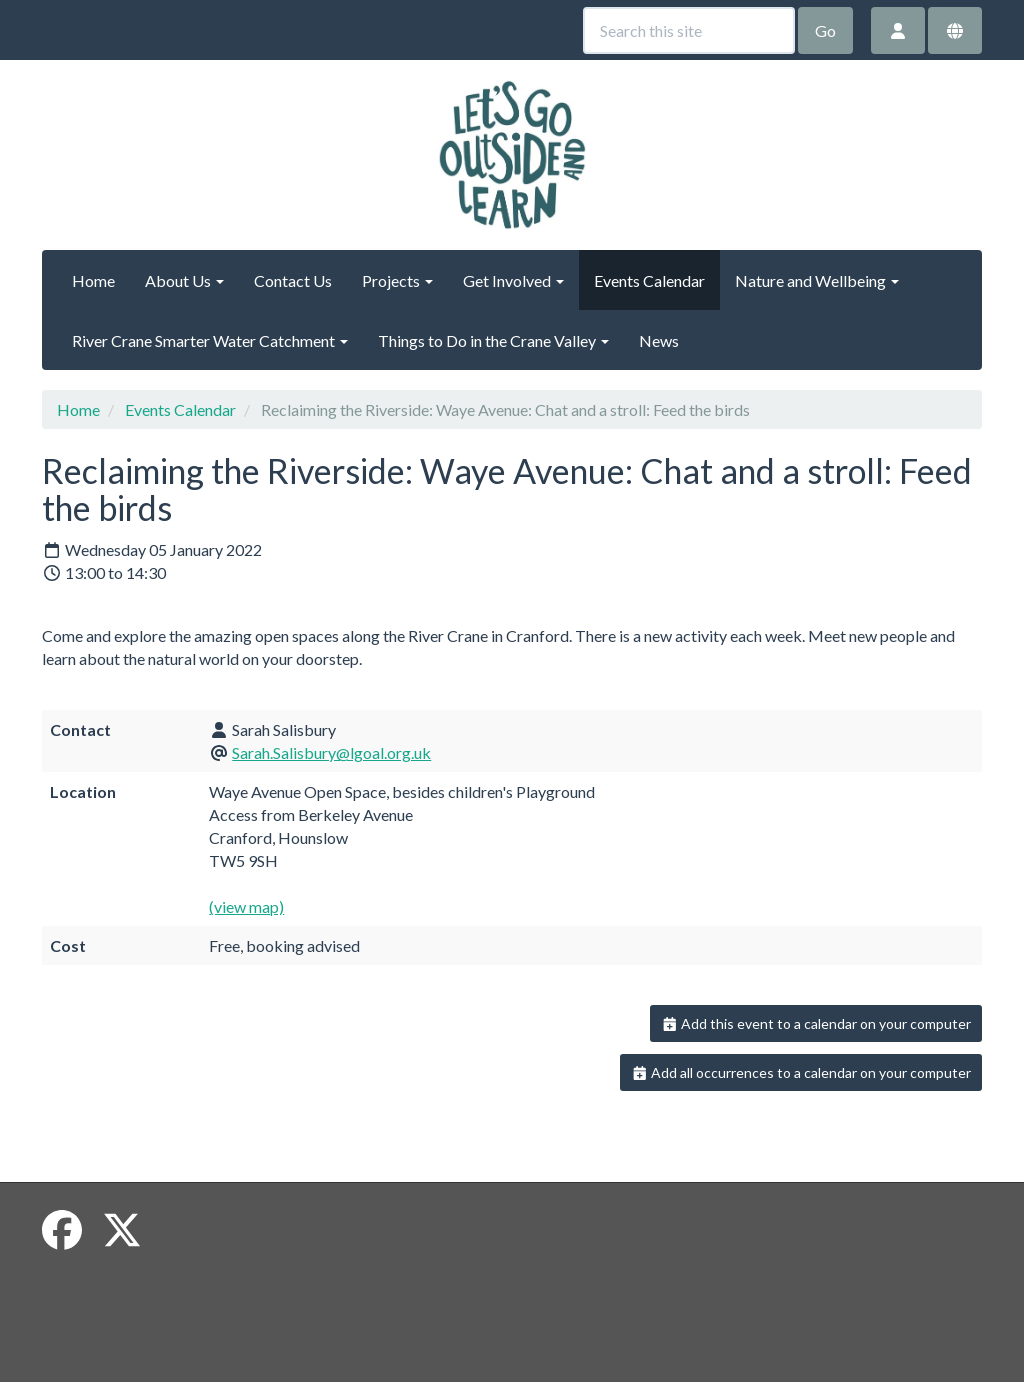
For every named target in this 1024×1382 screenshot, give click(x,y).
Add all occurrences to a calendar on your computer (801, 1072)
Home (93, 280)
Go (825, 30)
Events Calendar (649, 280)
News (659, 340)
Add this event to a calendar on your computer (816, 1023)
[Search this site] (689, 30)
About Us (184, 280)
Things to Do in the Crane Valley (493, 340)
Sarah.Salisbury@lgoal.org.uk (331, 752)
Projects (397, 280)
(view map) (246, 906)
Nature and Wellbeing (817, 280)
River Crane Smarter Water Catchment (210, 340)
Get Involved (513, 280)
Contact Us (293, 280)
